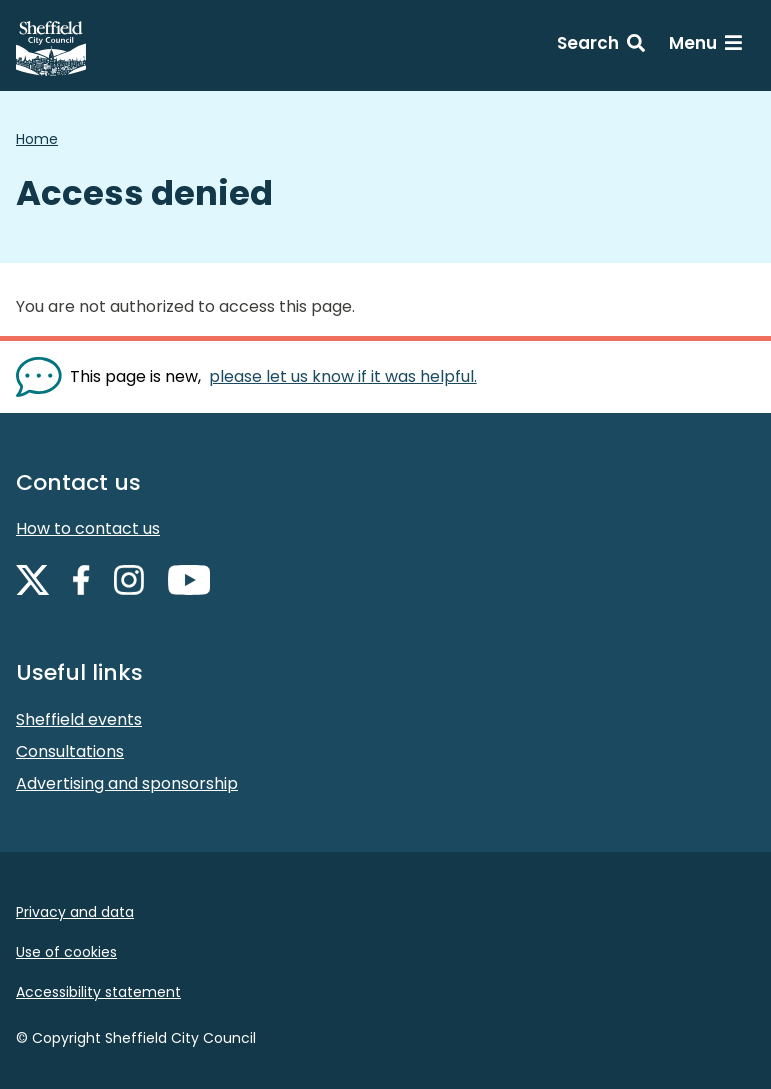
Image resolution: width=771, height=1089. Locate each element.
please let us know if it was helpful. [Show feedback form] (343, 376)
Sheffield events (79, 719)
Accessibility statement (98, 992)
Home (37, 139)
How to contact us (88, 528)
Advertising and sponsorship (127, 783)
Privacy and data (75, 912)
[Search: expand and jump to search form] (601, 46)
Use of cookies (66, 952)
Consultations (70, 751)
